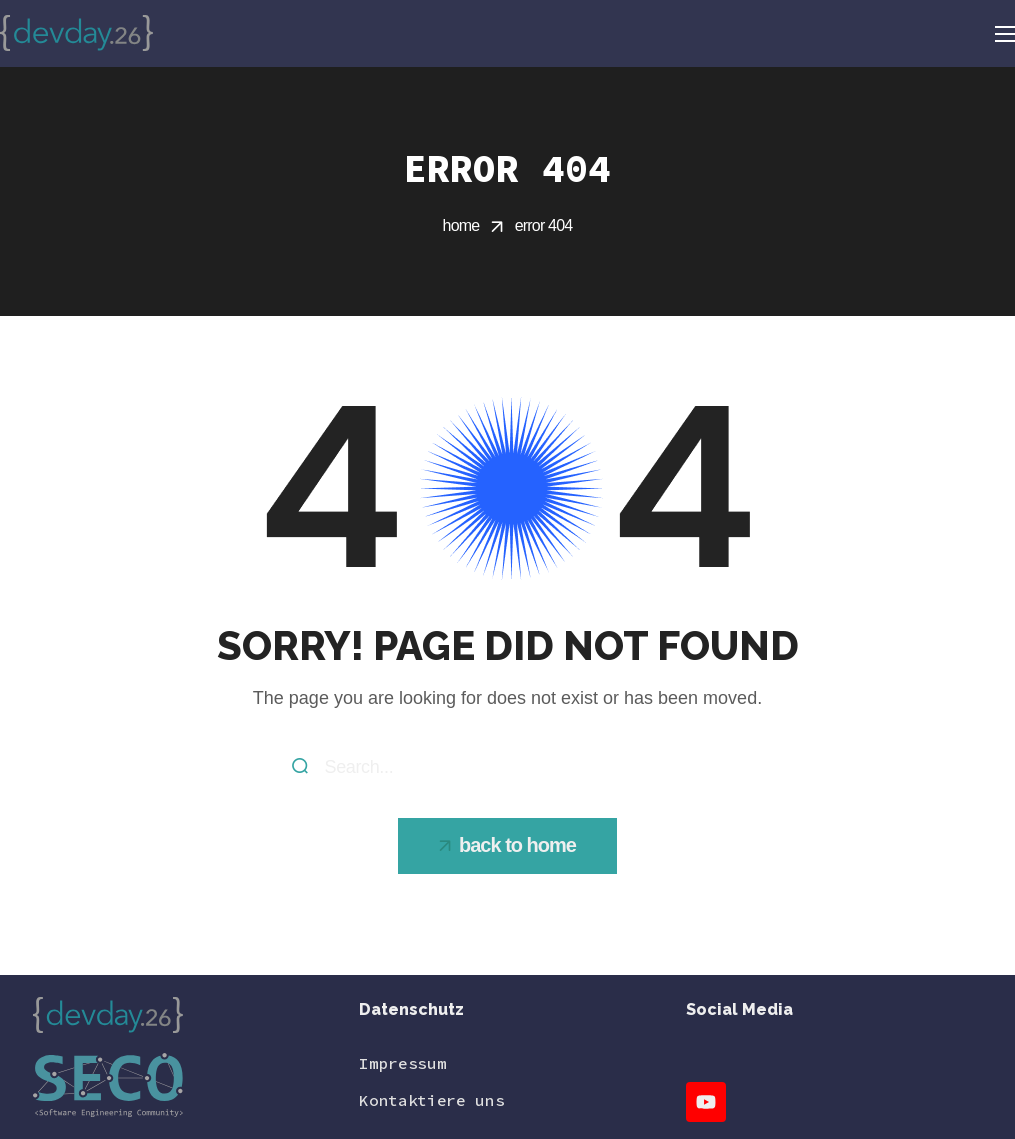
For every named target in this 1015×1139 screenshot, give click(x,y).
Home (461, 225)
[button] (507, 846)
